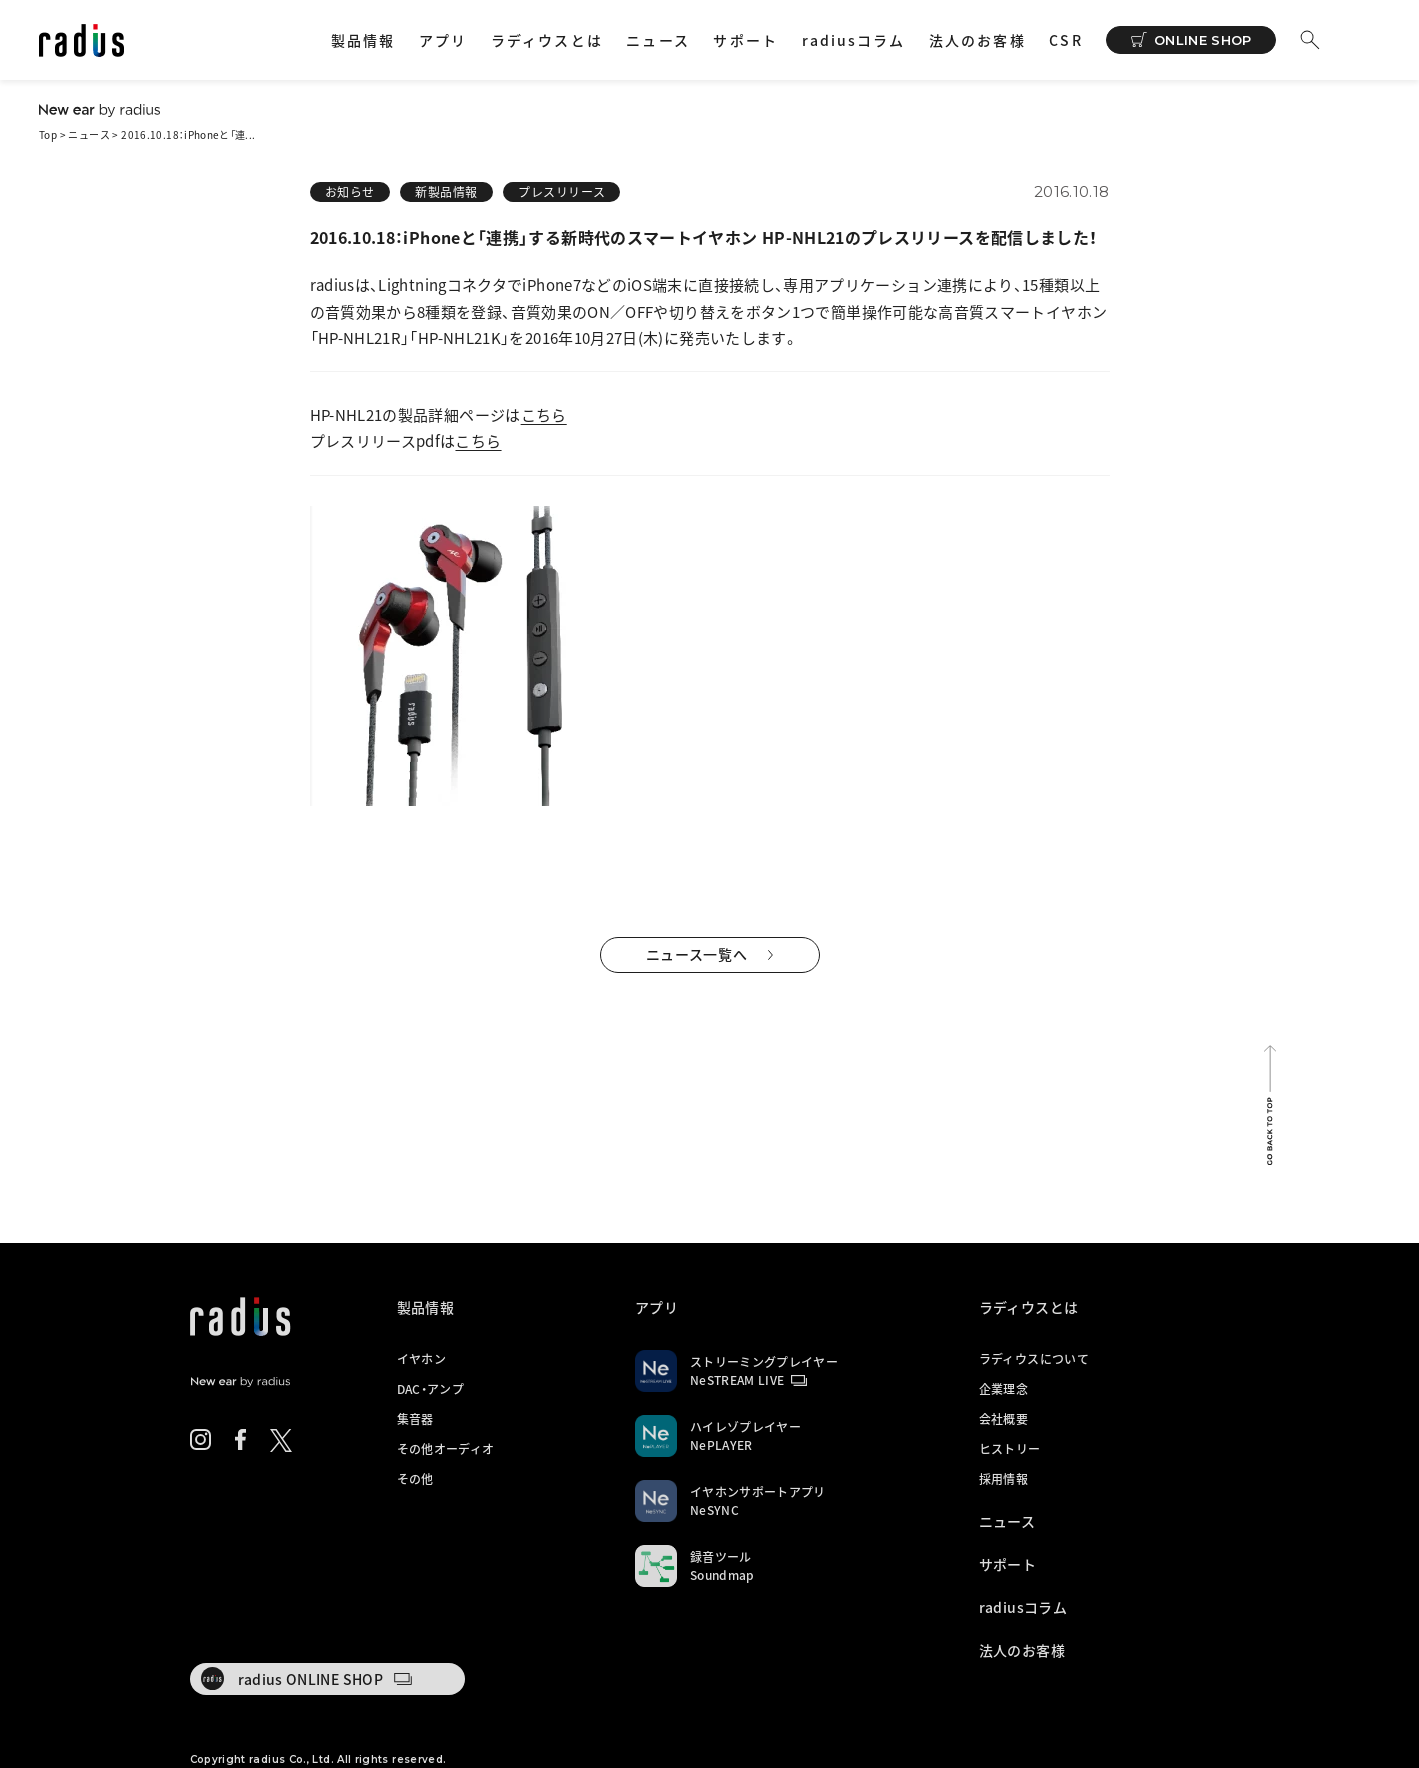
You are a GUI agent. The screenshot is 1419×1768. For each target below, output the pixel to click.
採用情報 (1003, 1479)
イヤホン (421, 1359)
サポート (745, 40)
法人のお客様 (977, 40)
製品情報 (363, 40)
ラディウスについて (1034, 1359)
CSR (1065, 40)
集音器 (415, 1419)
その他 (415, 1479)
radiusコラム (854, 40)
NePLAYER (721, 1445)
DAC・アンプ (431, 1389)
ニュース (657, 40)
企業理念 (1003, 1389)
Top (48, 134)
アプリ (443, 40)
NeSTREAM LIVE (737, 1380)
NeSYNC (714, 1510)
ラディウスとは (547, 40)
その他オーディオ (446, 1449)
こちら (544, 415)
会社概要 (1003, 1419)
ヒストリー (1010, 1449)
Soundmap (722, 1575)
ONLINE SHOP (1203, 40)
